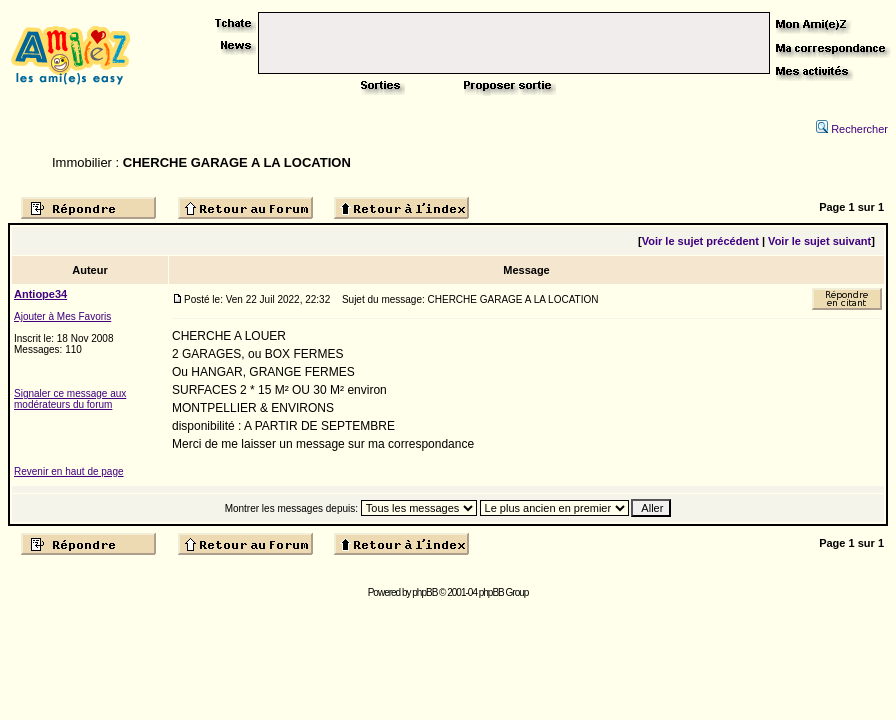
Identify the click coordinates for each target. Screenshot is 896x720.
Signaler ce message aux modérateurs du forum (70, 399)
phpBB (424, 592)
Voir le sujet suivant (819, 241)
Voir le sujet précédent (700, 241)
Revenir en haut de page (69, 471)
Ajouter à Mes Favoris (62, 316)
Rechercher (852, 129)
